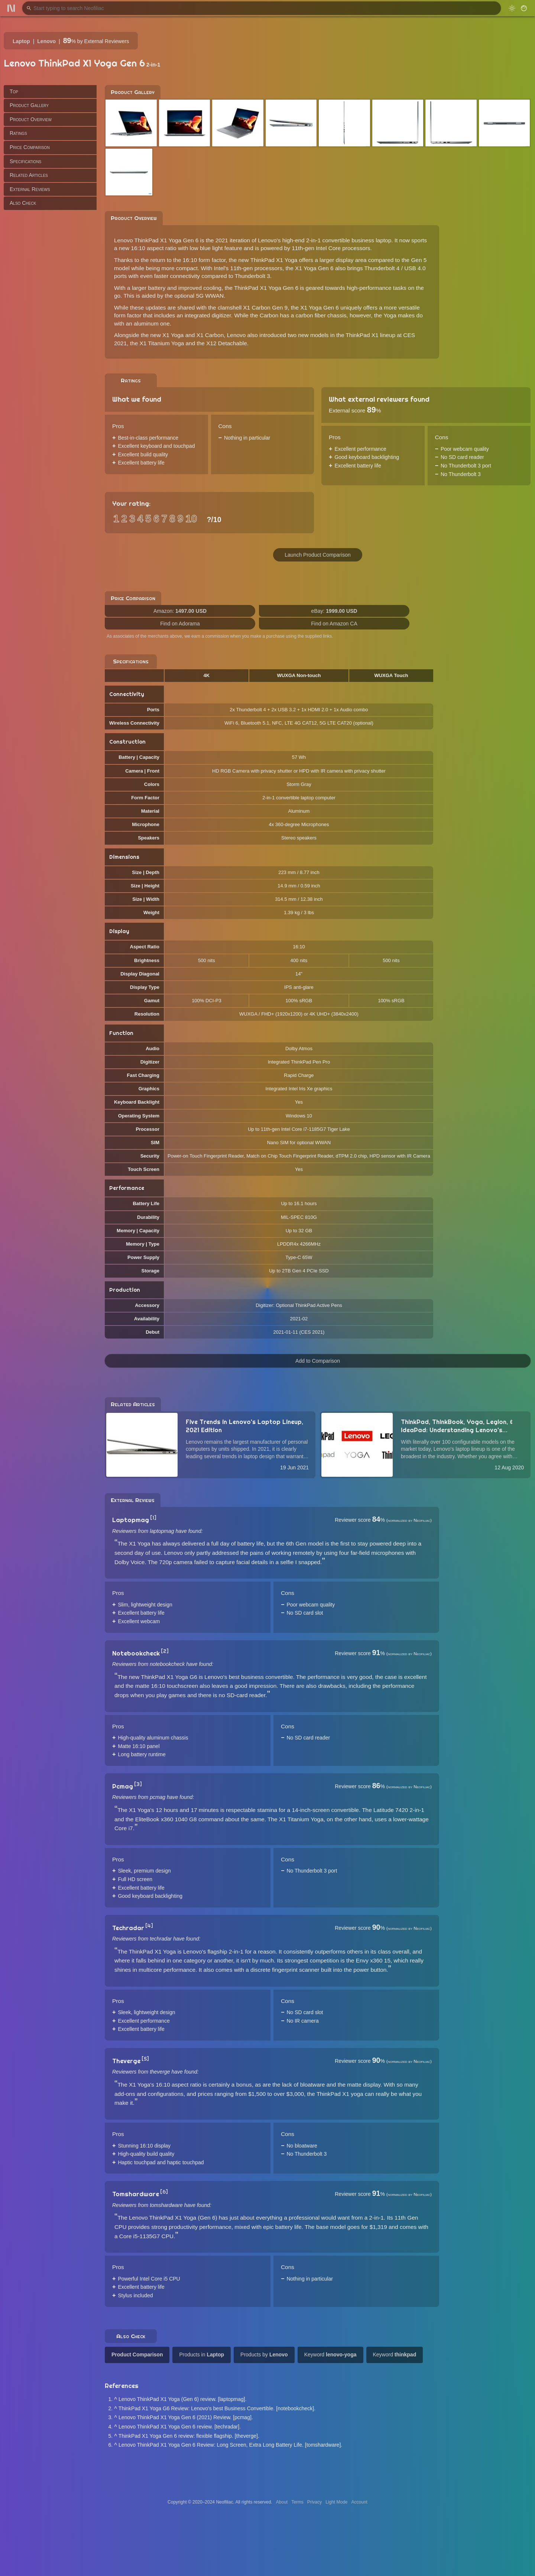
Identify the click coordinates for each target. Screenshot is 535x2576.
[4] (149, 1925)
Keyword (330, 2354)
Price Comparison (30, 147)
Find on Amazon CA (334, 624)
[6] (164, 2191)
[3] (138, 1784)
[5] (145, 2058)
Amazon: (180, 611)
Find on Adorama (180, 624)
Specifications (25, 161)
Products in (201, 2354)
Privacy (314, 2502)
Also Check (23, 203)
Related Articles (29, 175)
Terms (297, 2502)
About (282, 2502)
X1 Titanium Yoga (161, 343)
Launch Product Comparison (317, 555)
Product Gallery (29, 105)
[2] (165, 1651)
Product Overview (31, 119)
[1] (153, 1517)
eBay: (334, 611)
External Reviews (30, 189)
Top (14, 91)
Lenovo (46, 41)
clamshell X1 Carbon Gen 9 (253, 307)
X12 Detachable (226, 343)
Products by (264, 2354)
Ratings (18, 133)
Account (359, 2502)
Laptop (21, 41)
